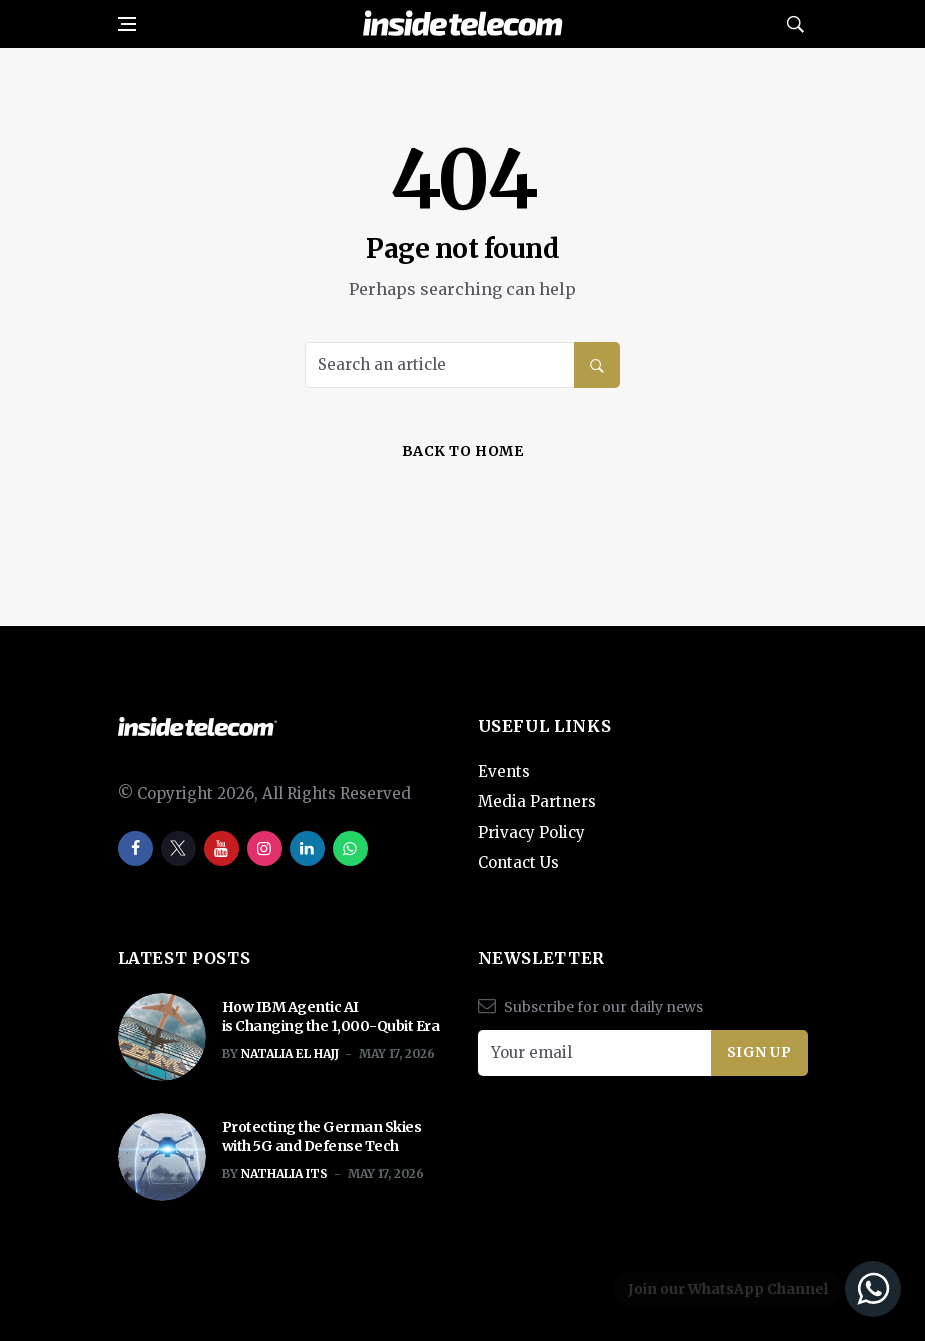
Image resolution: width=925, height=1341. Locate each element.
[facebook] (135, 848)
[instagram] (264, 848)
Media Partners (537, 801)
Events (504, 771)
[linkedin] (307, 848)
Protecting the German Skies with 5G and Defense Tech (322, 1137)
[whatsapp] (350, 848)
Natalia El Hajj (290, 1053)
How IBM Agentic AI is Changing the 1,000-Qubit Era (332, 1017)
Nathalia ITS (284, 1173)
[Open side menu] (127, 24)
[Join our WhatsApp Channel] (754, 1289)
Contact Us (518, 862)
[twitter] (178, 848)
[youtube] (221, 848)
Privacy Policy (531, 832)
